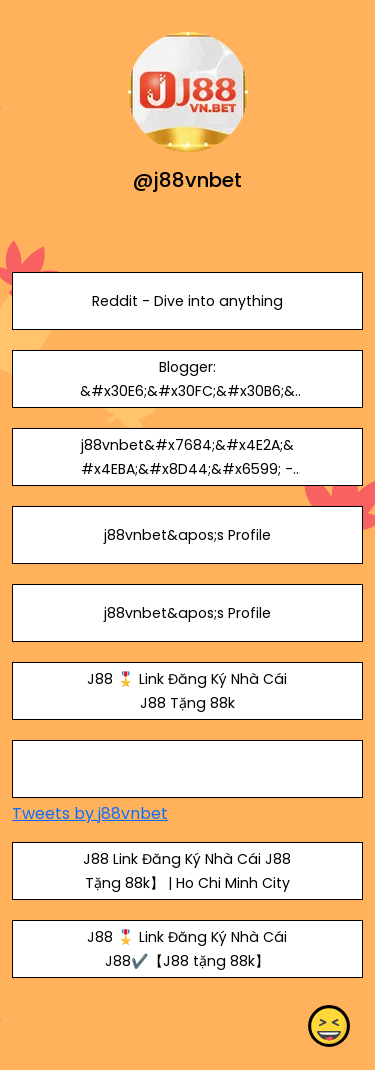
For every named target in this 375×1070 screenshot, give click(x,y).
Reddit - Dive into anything (187, 301)
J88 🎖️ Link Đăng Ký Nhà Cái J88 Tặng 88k (187, 691)
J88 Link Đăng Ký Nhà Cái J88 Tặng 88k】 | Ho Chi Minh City (187, 871)
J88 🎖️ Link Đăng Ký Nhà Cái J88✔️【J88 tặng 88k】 (187, 949)
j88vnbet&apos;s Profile (187, 535)
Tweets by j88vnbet (90, 813)
